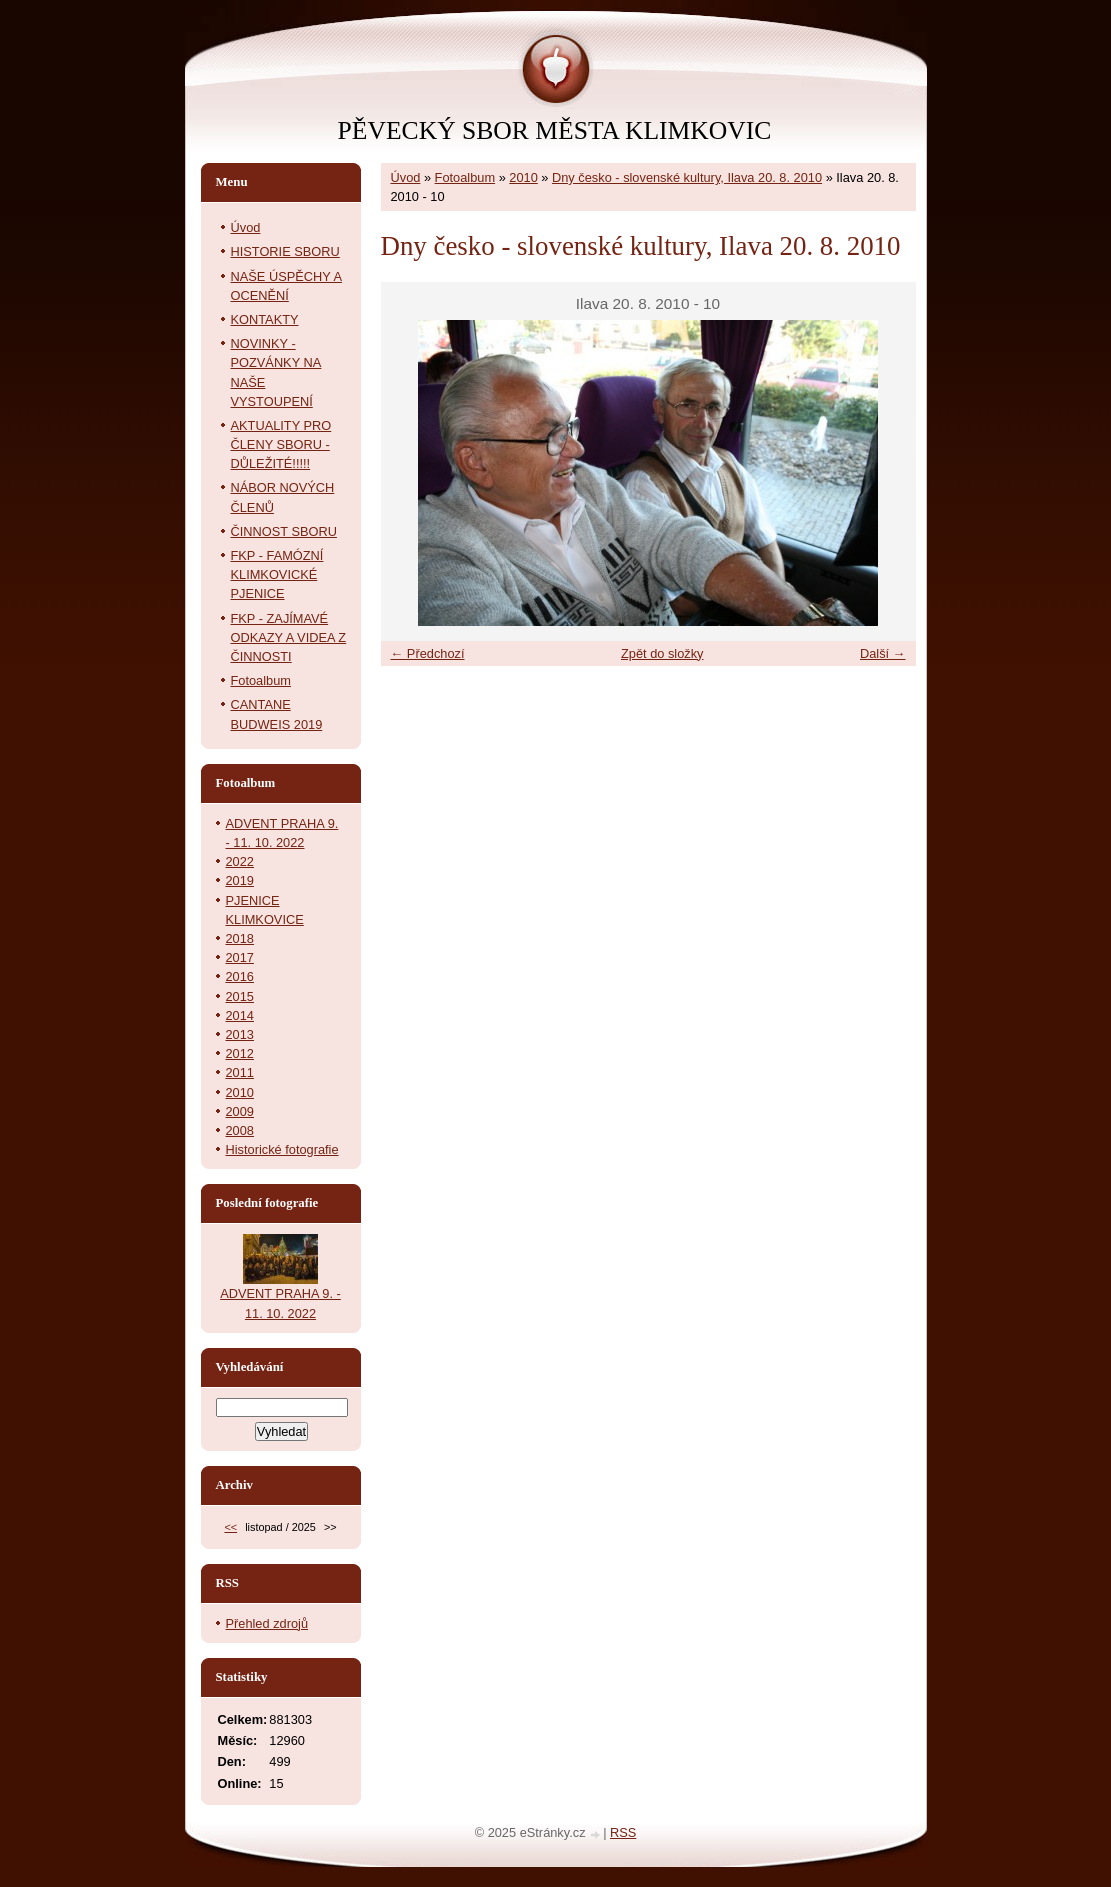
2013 (240, 1034)
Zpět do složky (662, 653)
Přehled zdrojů (267, 1623)
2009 (240, 1111)
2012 (240, 1053)
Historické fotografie (282, 1149)
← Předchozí (428, 653)
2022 (240, 861)
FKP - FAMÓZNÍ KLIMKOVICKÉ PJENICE (277, 574)
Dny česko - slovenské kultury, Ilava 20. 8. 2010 (687, 177)
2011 (240, 1072)
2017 (240, 957)
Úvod (406, 177)
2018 (240, 938)
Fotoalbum (465, 177)
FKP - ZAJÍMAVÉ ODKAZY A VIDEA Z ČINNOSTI (289, 637)
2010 (523, 177)
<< (230, 1527)
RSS (623, 1832)
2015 (240, 996)
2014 (240, 1015)
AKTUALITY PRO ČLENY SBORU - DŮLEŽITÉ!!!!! (281, 444)
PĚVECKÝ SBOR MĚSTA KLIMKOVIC (555, 130)
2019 (240, 880)
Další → (883, 653)
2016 (240, 976)
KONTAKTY (265, 319)
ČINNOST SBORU (284, 531)
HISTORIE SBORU (285, 251)
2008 (240, 1130)
